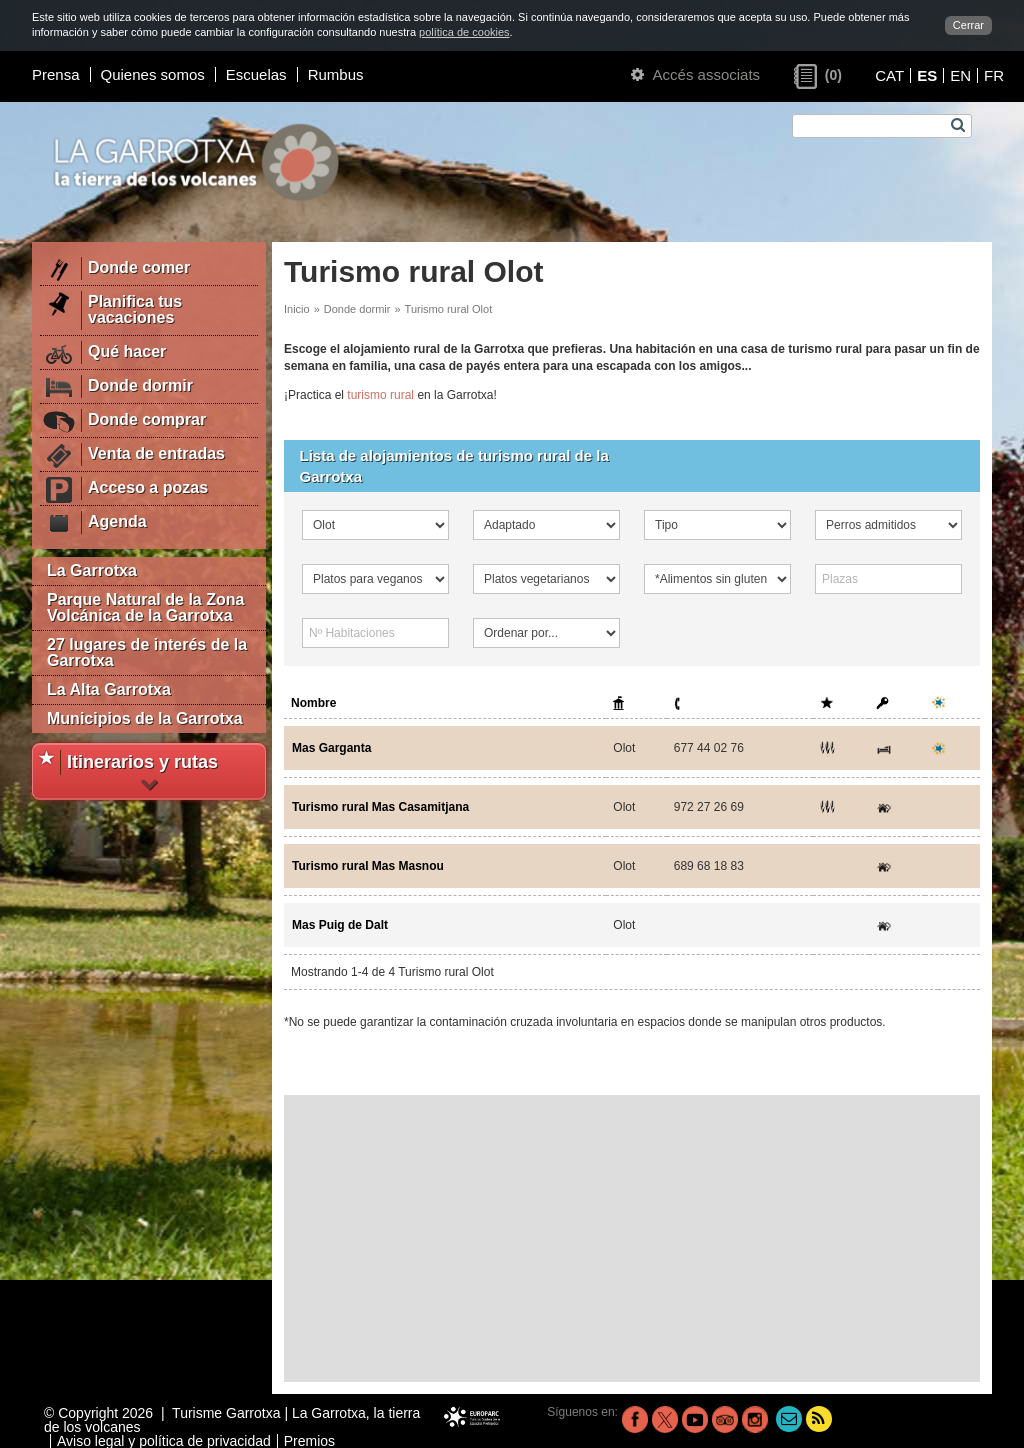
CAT (889, 75)
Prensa (56, 74)
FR (994, 75)
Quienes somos (153, 74)
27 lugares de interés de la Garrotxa (147, 652)
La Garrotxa (92, 570)
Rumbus (336, 74)
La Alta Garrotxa (109, 689)
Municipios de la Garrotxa (145, 718)
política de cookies (464, 32)
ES (927, 75)
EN (960, 75)
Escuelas (256, 74)
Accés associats (695, 74)
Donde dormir (357, 309)
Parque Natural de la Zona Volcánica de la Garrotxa (145, 607)
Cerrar (968, 25)
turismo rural (380, 395)
